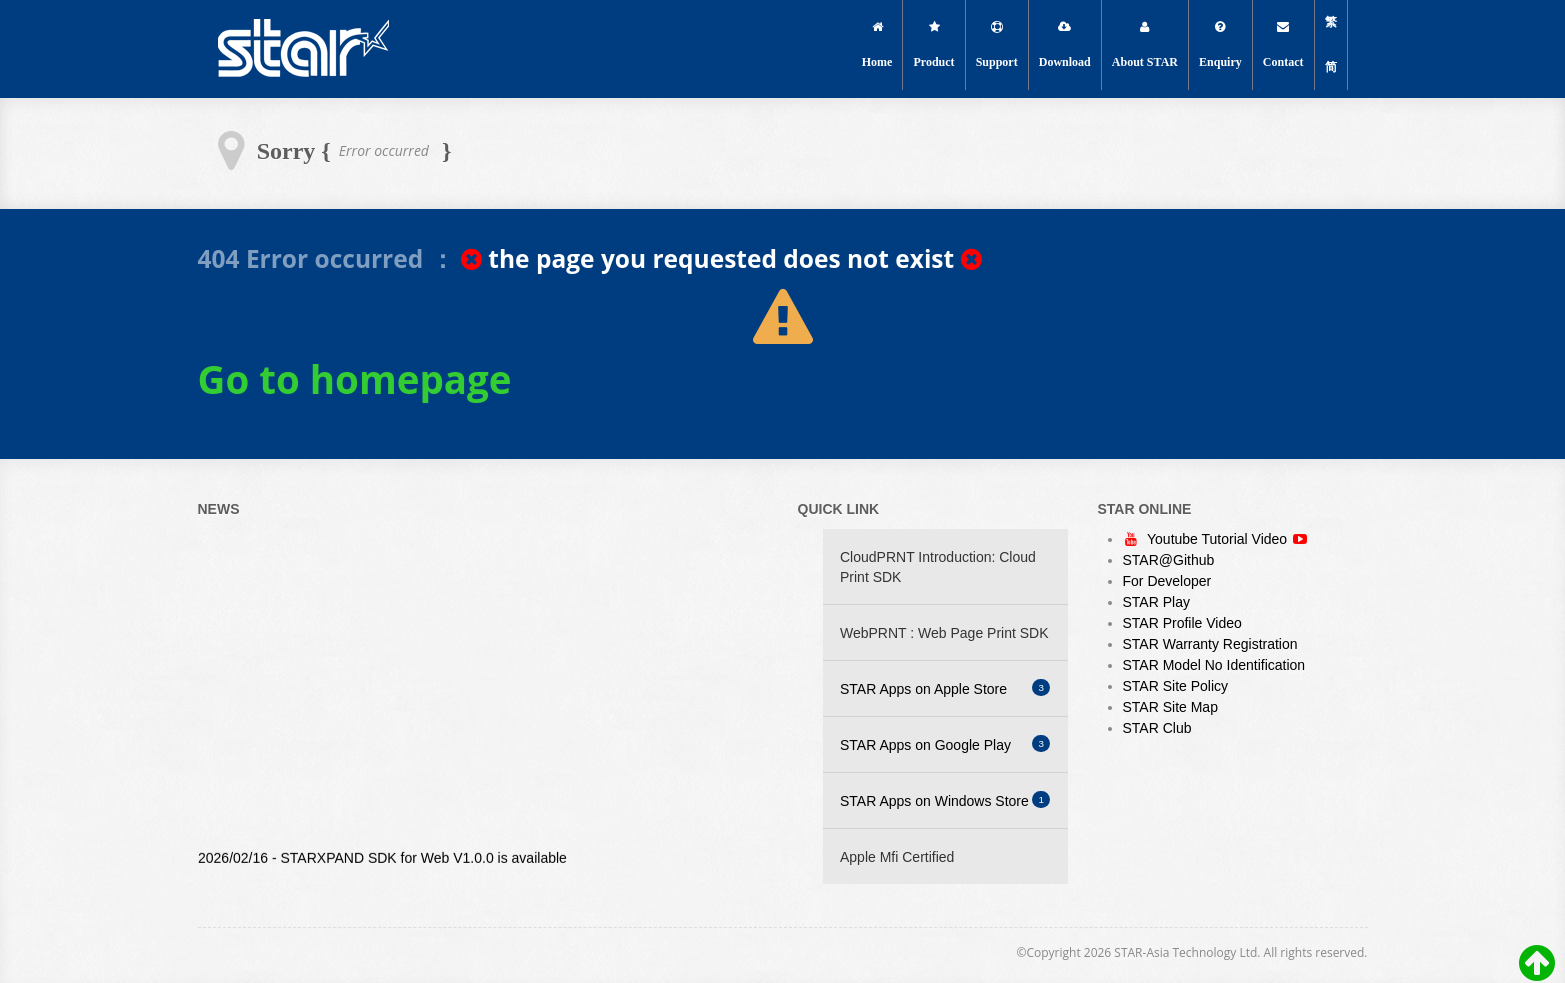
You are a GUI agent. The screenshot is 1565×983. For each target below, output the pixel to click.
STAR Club (1157, 728)
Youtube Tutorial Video (1219, 539)
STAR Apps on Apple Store (945, 688)
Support (997, 45)
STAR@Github (1169, 560)
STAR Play (1156, 602)
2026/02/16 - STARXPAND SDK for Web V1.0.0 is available (382, 866)
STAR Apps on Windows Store (945, 800)
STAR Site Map (1170, 707)
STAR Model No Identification (1214, 665)
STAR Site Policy (1176, 686)
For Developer (1167, 581)
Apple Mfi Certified (897, 857)
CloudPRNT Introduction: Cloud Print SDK (938, 567)
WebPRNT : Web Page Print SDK (944, 633)
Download (1065, 45)
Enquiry (1220, 45)
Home (877, 45)
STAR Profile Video (1182, 623)
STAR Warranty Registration (1210, 644)
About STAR (1145, 45)
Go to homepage (355, 379)
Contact (1283, 45)
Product (934, 45)
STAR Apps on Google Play (945, 744)
